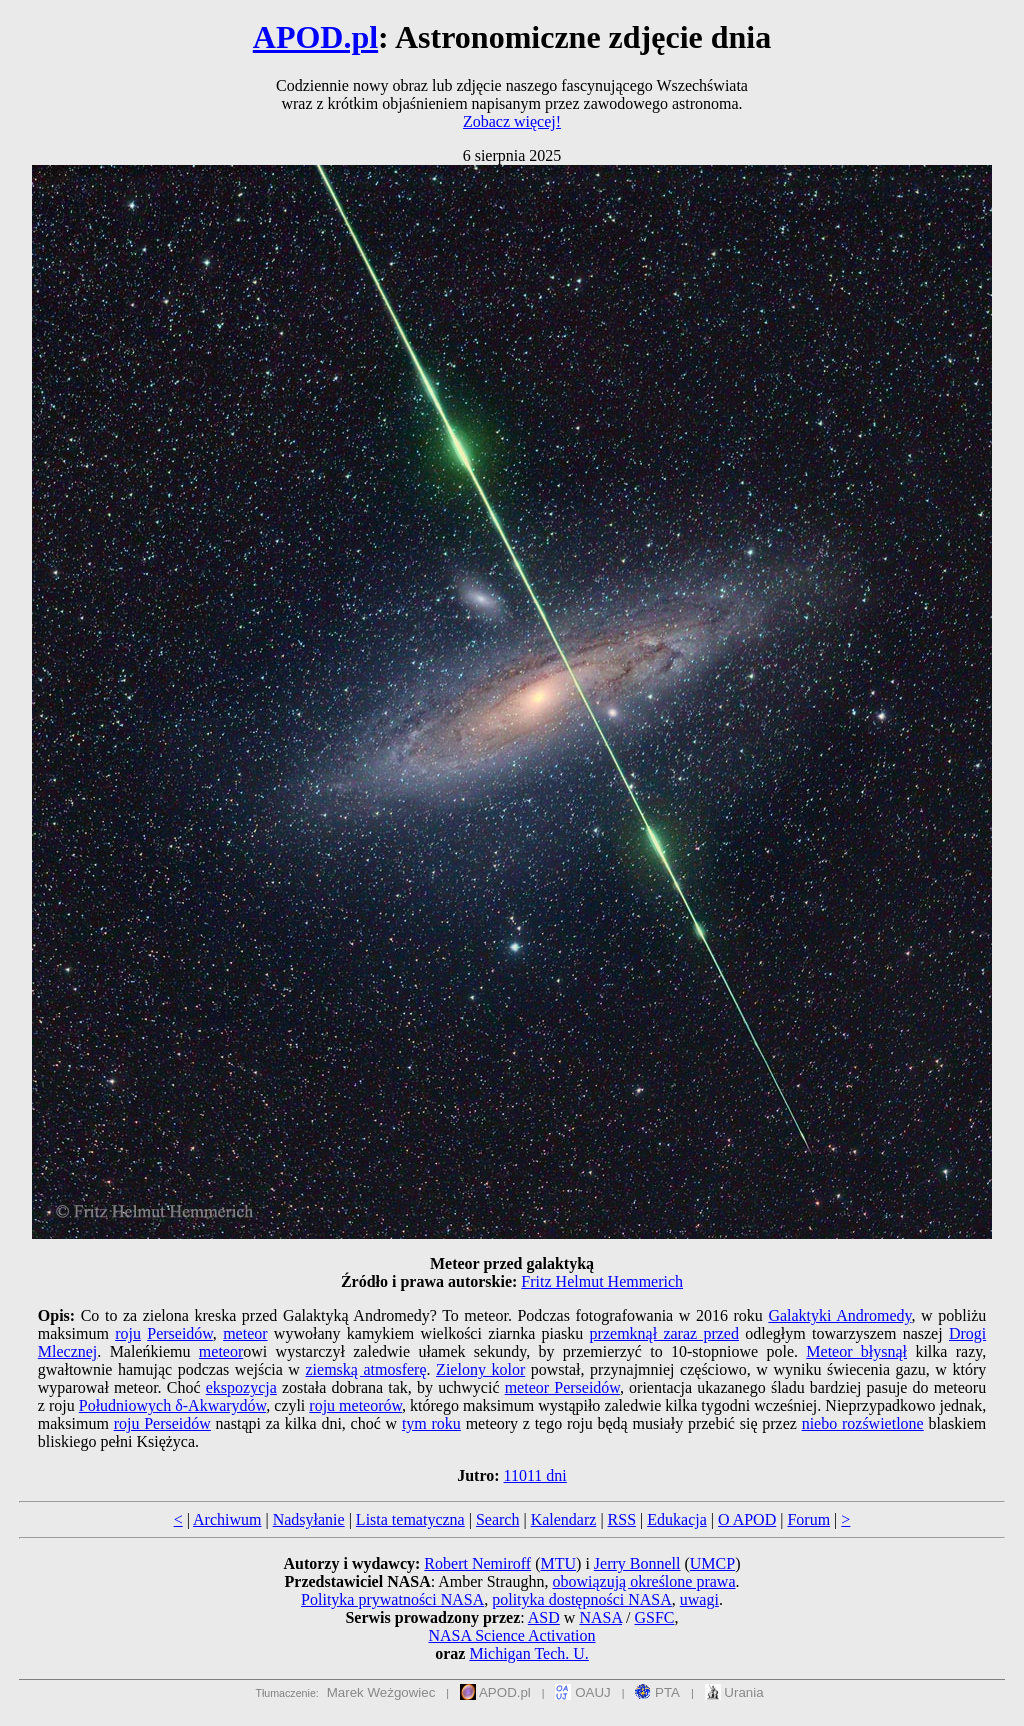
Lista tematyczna (410, 1519)
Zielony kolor (480, 1369)
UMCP (712, 1563)
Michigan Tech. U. (528, 1653)
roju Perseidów (162, 1423)
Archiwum (227, 1519)
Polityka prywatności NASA (392, 1599)
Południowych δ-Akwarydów (172, 1405)
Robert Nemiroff (477, 1563)
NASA (600, 1617)
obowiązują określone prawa (643, 1581)
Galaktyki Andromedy (839, 1315)
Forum (808, 1519)
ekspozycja (241, 1387)
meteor (245, 1333)
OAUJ (582, 1692)
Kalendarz (564, 1519)
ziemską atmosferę (365, 1369)
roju (128, 1333)
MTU (558, 1563)
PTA (657, 1692)
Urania (734, 1692)
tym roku (431, 1423)
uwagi (699, 1599)
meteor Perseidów (562, 1387)
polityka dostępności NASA (582, 1599)
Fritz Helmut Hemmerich (602, 1281)
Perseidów (180, 1333)
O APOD (747, 1519)
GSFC (655, 1617)
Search (498, 1519)
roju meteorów (355, 1405)
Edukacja (677, 1519)
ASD (544, 1617)
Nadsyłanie (309, 1519)
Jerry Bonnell (637, 1563)
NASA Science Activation (511, 1635)
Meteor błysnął (856, 1351)
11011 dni (535, 1475)
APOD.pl (315, 37)
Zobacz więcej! (512, 121)
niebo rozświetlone (863, 1423)
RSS (622, 1519)
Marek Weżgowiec (381, 1692)
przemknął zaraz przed (664, 1333)
